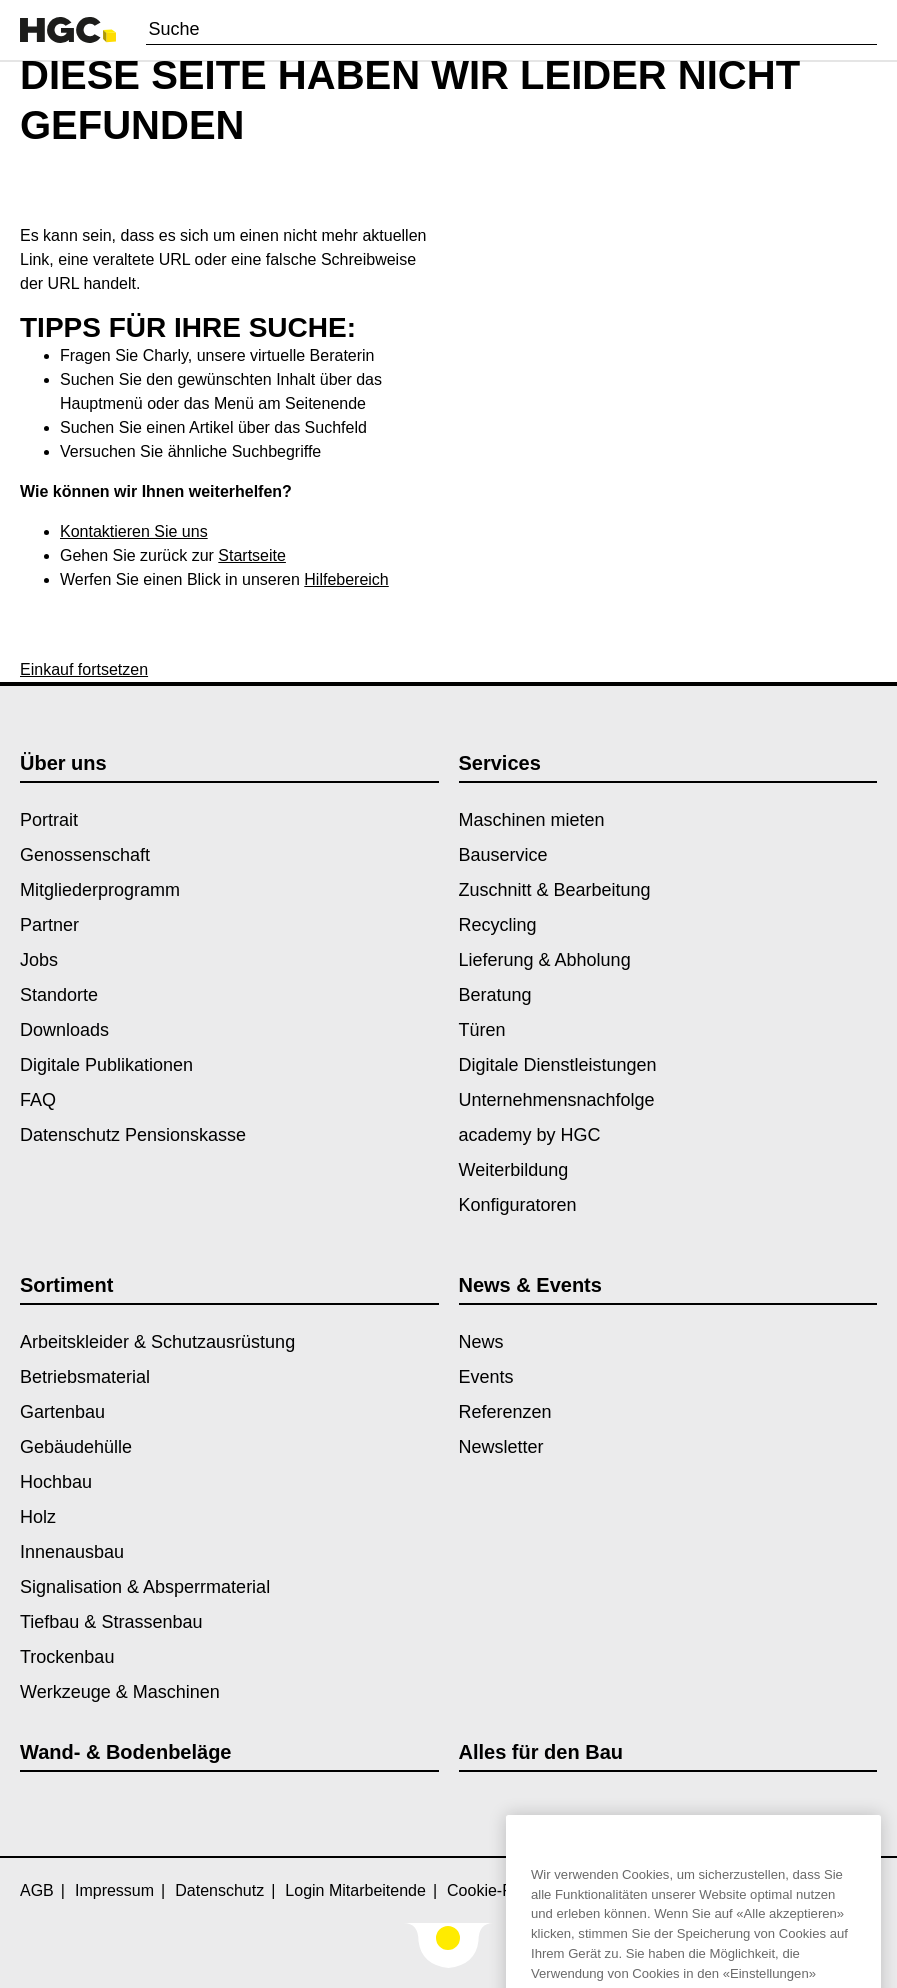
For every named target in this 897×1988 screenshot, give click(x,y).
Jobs (39, 960)
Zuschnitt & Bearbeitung (555, 890)
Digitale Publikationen (106, 1065)
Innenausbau (72, 1552)
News (481, 1342)
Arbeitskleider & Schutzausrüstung (157, 1342)
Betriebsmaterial (85, 1377)
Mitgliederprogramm (100, 890)
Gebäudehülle (76, 1447)
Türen (482, 1030)
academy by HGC (530, 1135)
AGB (37, 1890)
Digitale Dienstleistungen (558, 1065)
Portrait (49, 820)
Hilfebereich (346, 579)
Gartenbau (62, 1412)
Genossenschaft (85, 855)
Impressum (114, 1890)
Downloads (64, 1030)
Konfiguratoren (518, 1205)
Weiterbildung (514, 1170)
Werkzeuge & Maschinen (120, 1692)
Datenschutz (219, 1890)
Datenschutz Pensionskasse (133, 1135)
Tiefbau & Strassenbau (111, 1622)
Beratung (495, 995)
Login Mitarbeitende (355, 1890)
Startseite (252, 555)
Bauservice (503, 855)
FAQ (38, 1100)
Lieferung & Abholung (545, 960)
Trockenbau (67, 1657)
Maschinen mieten (532, 820)
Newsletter (501, 1447)
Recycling (498, 925)
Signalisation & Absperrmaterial (145, 1587)
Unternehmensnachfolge (557, 1100)
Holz (38, 1517)
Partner (49, 925)
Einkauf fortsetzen (84, 669)
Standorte (59, 995)
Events (486, 1377)
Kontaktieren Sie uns (134, 531)
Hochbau (56, 1482)
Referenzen (505, 1412)
